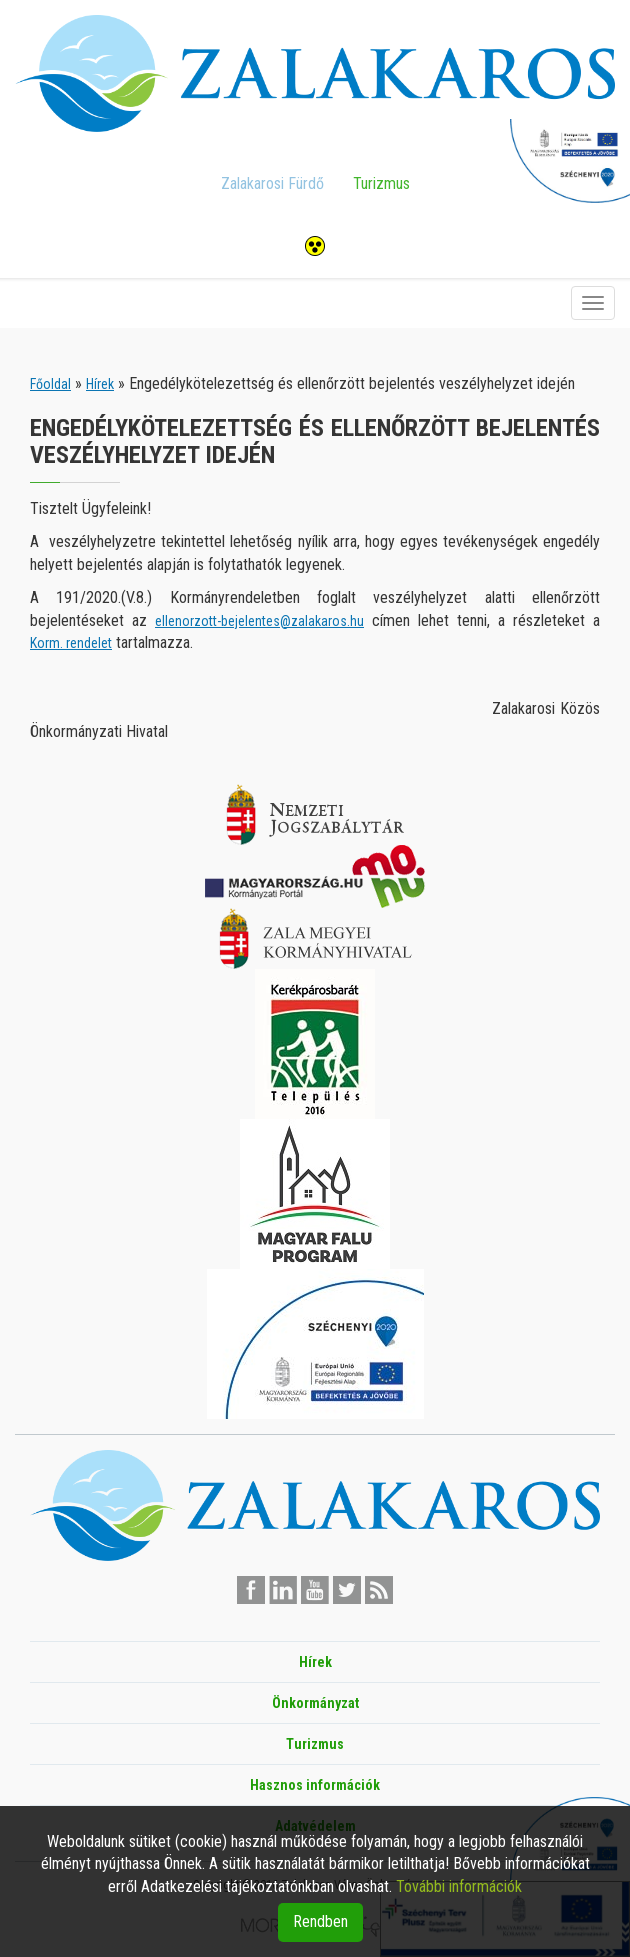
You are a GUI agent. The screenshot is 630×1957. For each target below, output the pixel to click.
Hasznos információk (315, 1785)
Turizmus (381, 183)
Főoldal (50, 384)
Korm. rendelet (71, 643)
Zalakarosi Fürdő (272, 183)
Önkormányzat (315, 1703)
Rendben (320, 1921)
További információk (459, 1886)
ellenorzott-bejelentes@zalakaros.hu (259, 621)
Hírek (100, 384)
